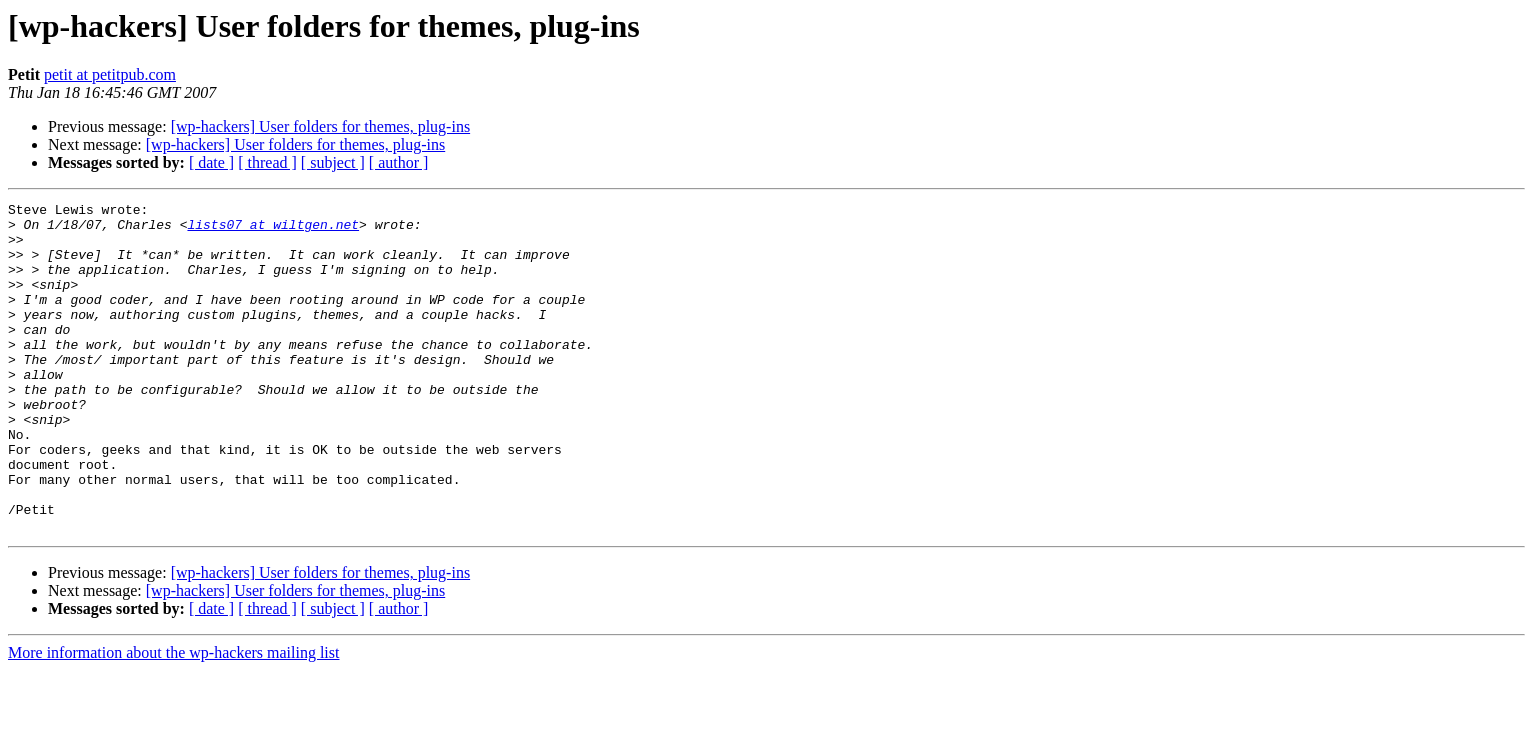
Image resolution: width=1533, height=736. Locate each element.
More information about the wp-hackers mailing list (173, 718)
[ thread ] (267, 162)
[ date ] (211, 162)
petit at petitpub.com (110, 74)
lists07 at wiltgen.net (273, 230)
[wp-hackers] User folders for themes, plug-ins (320, 126)
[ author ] (399, 162)
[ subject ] (333, 162)
